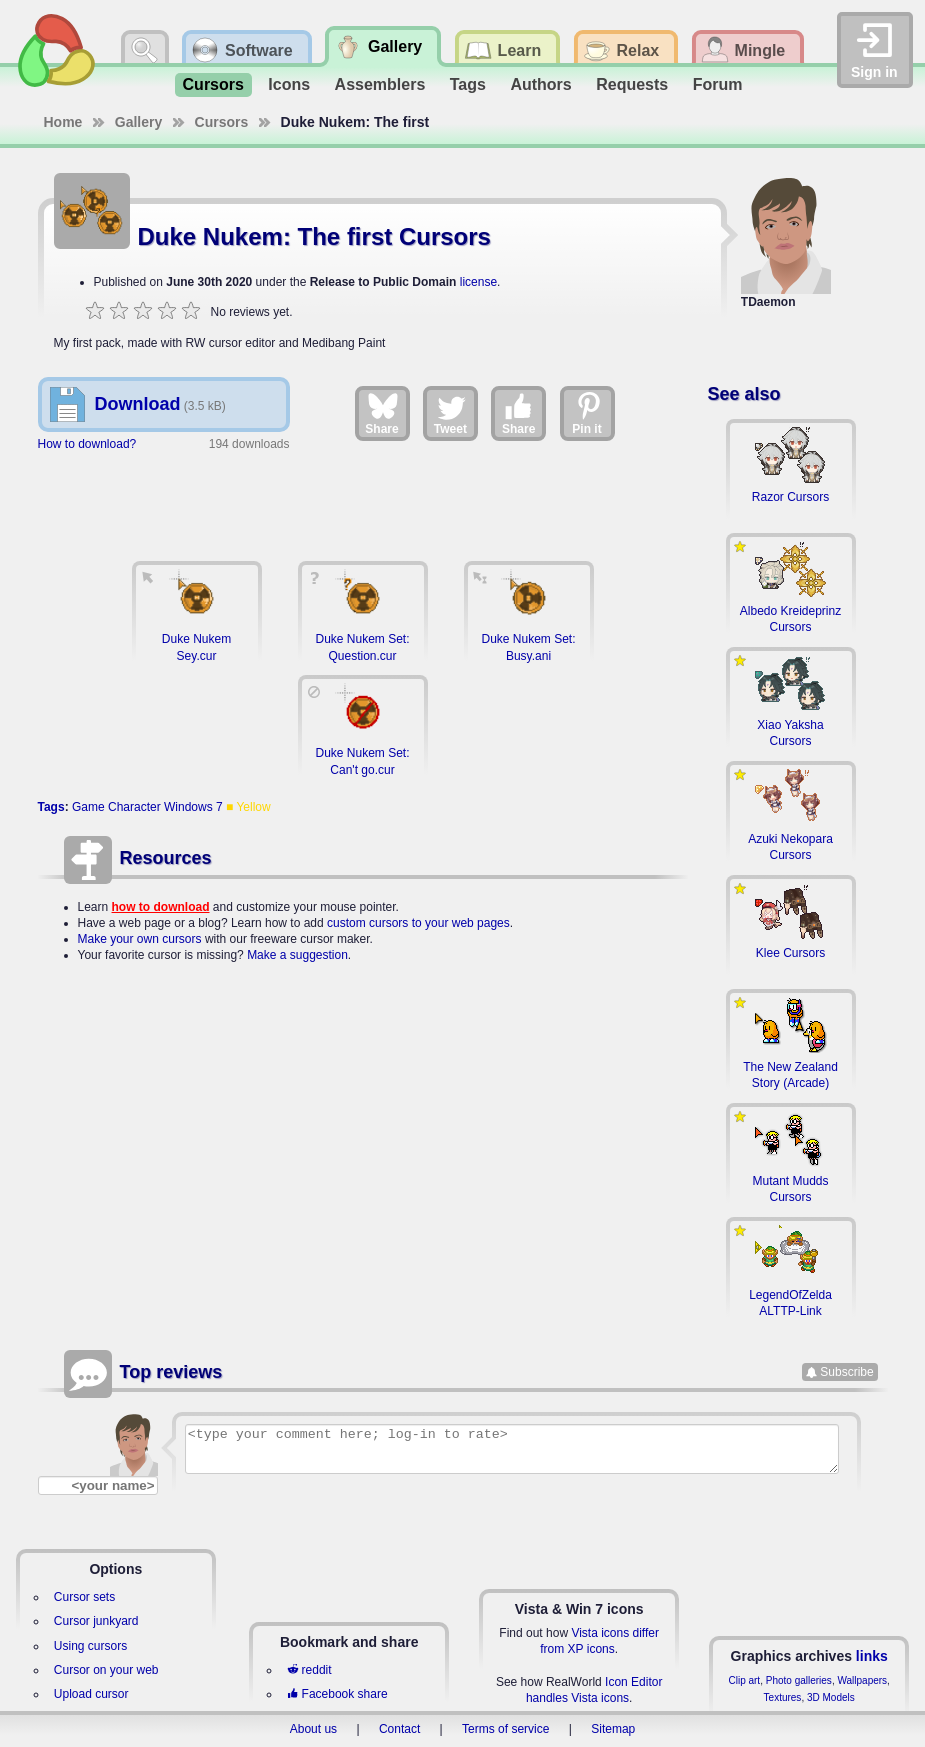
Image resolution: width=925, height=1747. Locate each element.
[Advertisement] (363, 497)
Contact (399, 1729)
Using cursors (90, 1646)
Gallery (138, 122)
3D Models (831, 1697)
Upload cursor (91, 1694)
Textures (783, 1697)
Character (134, 807)
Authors (540, 84)
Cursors (213, 84)
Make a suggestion (297, 955)
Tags (468, 84)
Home (63, 122)
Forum (718, 84)
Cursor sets (84, 1597)
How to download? (87, 444)
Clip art (744, 1680)
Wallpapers (862, 1680)
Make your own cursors (140, 939)
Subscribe (846, 1372)
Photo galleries (799, 1680)
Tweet (450, 413)
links (872, 1656)
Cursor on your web (106, 1670)
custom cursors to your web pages (418, 923)
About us (313, 1729)
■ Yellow (248, 807)
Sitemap (613, 1729)
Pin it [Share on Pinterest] (588, 413)
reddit (309, 1670)
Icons (289, 84)
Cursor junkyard (96, 1621)
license (478, 282)
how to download (161, 907)
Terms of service (505, 1729)
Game (88, 807)
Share (381, 413)
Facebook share (337, 1694)
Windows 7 (193, 807)
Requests (632, 84)
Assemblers (380, 84)
